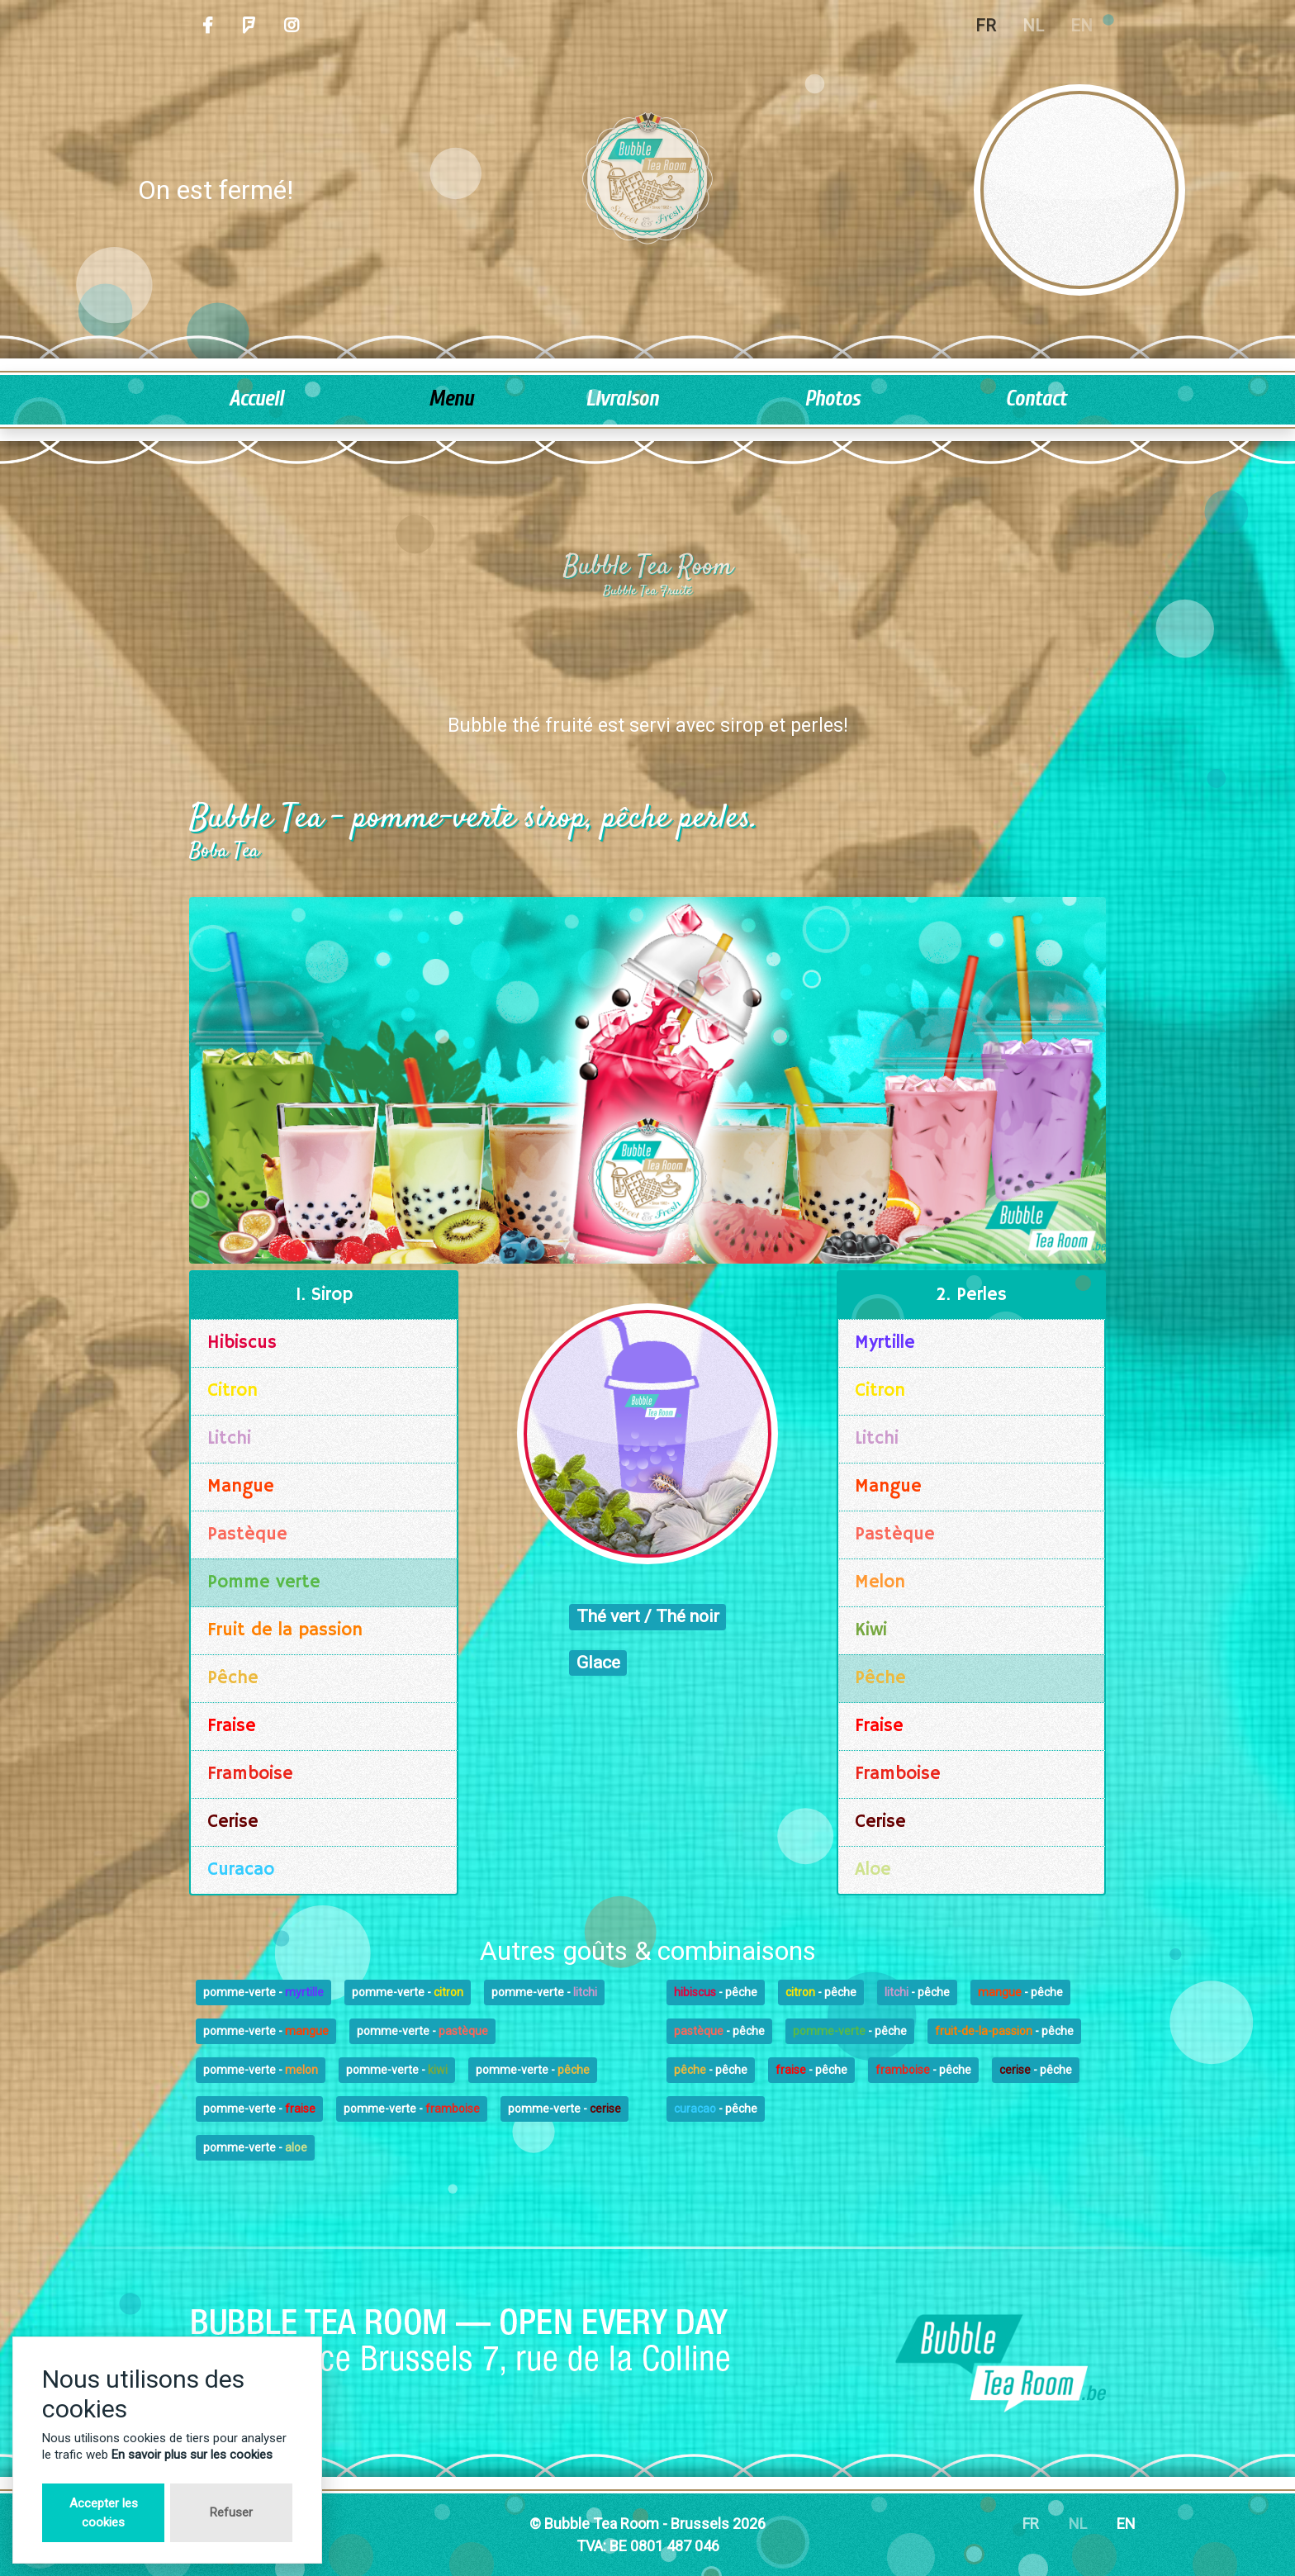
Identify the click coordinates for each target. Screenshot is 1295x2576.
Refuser (231, 2512)
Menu (451, 399)
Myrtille (885, 1342)
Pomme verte (263, 1582)
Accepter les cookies (103, 2513)
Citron (232, 1390)
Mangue (240, 1486)
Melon (880, 1582)
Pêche (233, 1678)
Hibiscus (242, 1342)
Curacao (240, 1869)
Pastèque (247, 1534)
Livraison (622, 399)
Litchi (229, 1438)
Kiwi (871, 1630)
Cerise (233, 1822)
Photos (832, 399)
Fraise (231, 1726)
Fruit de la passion (285, 1630)
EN (1126, 2523)
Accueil (256, 399)
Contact (1035, 399)
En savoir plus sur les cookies (192, 2454)
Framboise (250, 1774)
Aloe (873, 1869)
